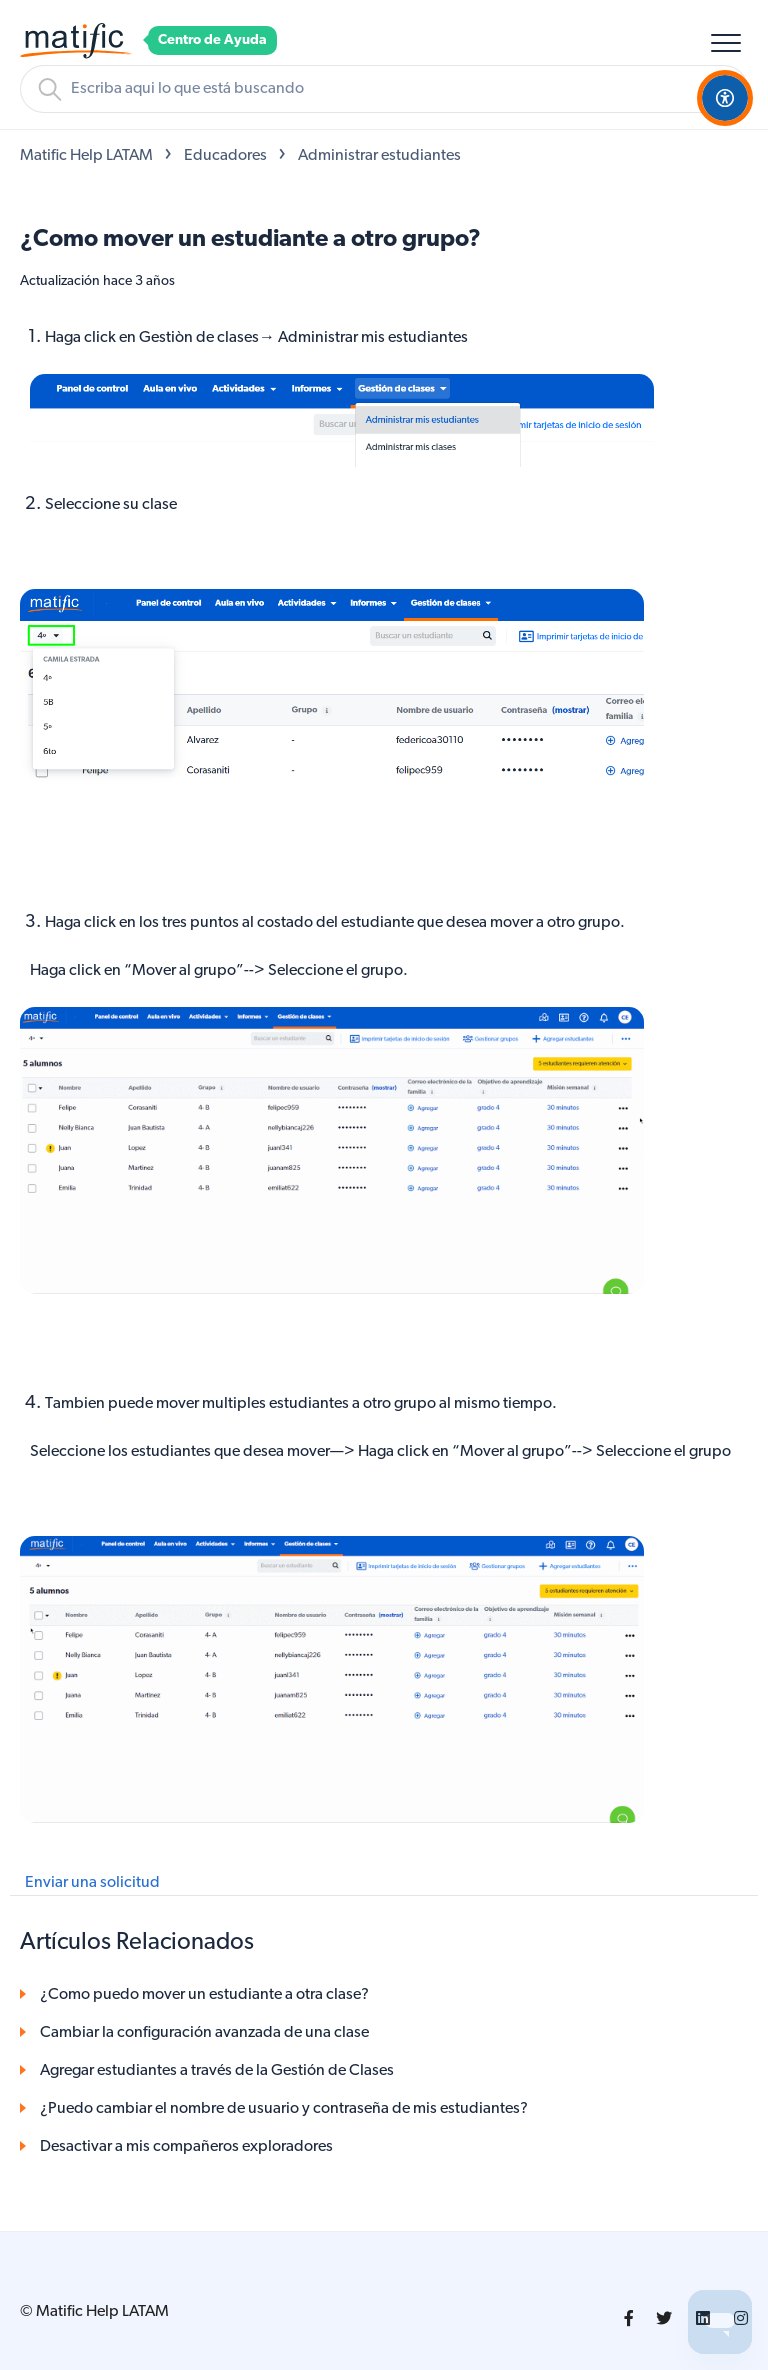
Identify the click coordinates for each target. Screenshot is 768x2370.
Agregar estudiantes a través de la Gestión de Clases (217, 2071)
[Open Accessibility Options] (725, 98)
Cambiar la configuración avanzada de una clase (204, 2033)
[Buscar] (384, 89)
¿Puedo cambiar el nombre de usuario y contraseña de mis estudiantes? (284, 2109)
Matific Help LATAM (86, 156)
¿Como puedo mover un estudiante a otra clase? (204, 1995)
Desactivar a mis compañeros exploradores (186, 2147)
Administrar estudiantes (379, 156)
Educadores (225, 156)
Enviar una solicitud (92, 1883)
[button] (725, 42)
